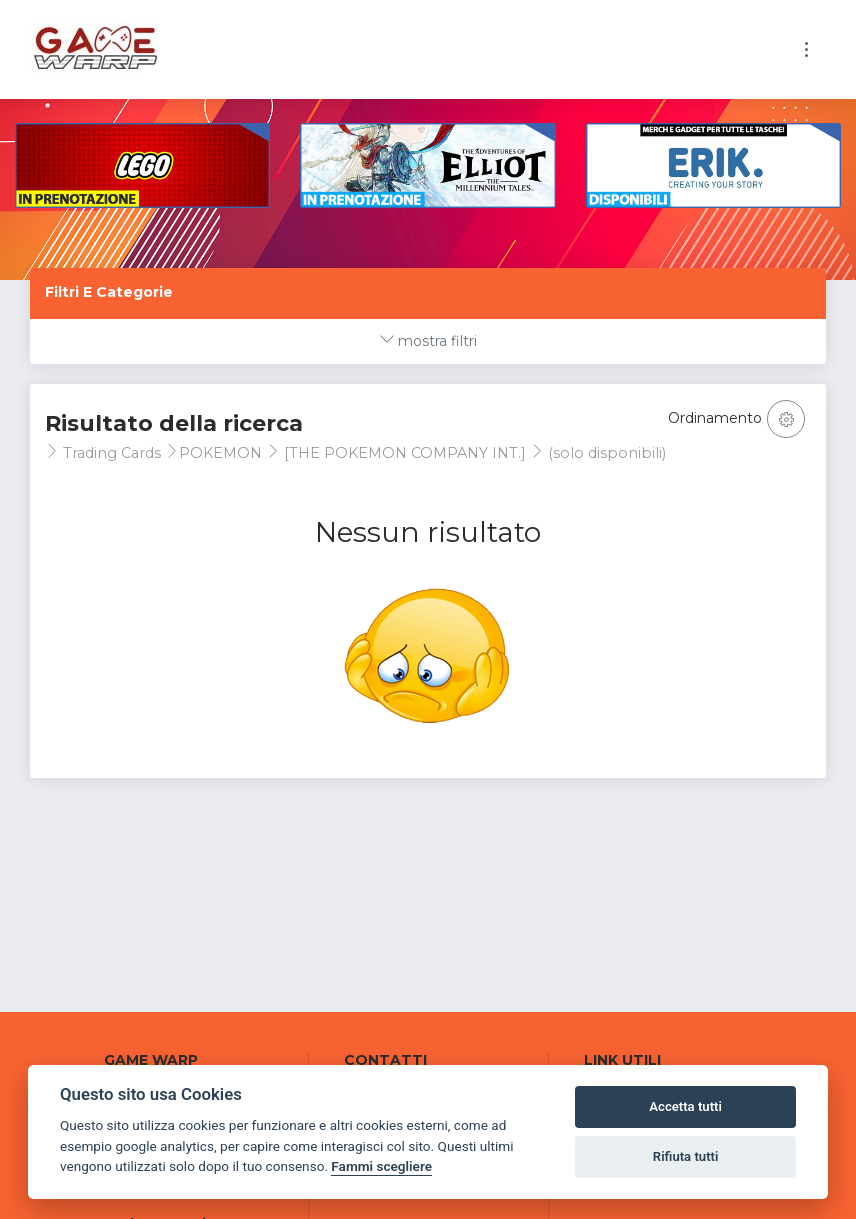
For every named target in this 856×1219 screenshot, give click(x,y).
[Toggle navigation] (806, 49)
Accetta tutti (685, 1106)
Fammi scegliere (381, 1166)
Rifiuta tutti (686, 1156)
